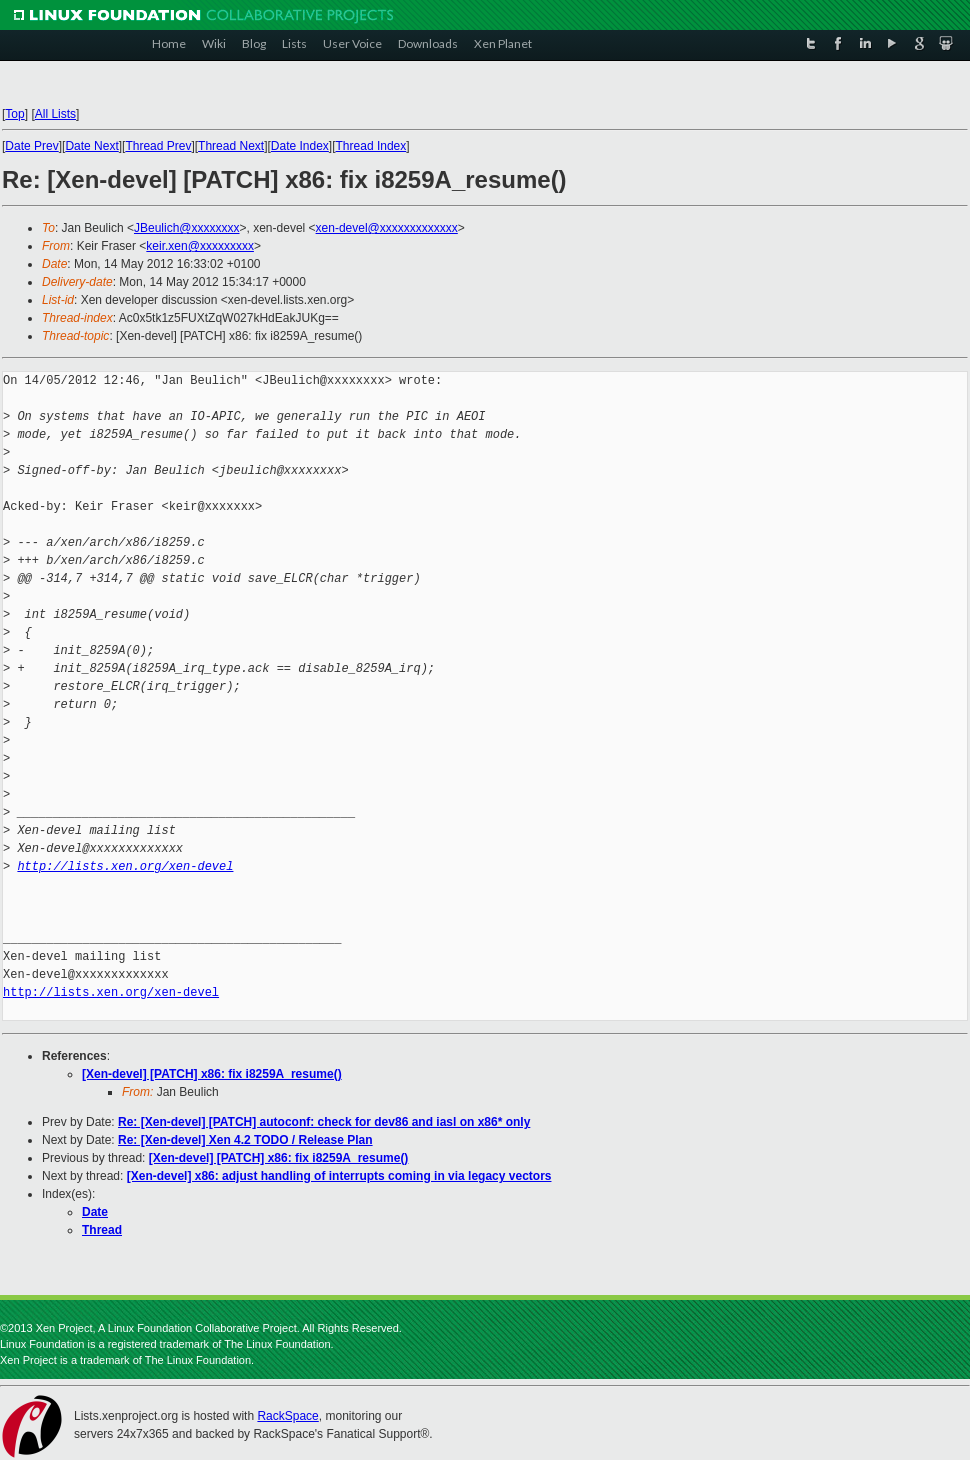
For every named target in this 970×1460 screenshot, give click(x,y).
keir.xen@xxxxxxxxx (200, 246)
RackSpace (287, 1416)
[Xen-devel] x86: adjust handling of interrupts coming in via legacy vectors (339, 1176)
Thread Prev (158, 146)
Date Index (300, 146)
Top (14, 114)
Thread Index (371, 146)
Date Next (91, 146)
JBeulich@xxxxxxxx (187, 228)
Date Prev (31, 146)
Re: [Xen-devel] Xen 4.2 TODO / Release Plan (245, 1140)
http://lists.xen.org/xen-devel (125, 866)
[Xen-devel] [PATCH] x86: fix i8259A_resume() (212, 1074)
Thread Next (231, 146)
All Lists (55, 114)
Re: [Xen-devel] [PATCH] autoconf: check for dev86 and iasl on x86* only (324, 1122)
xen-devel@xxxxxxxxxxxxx (387, 228)
